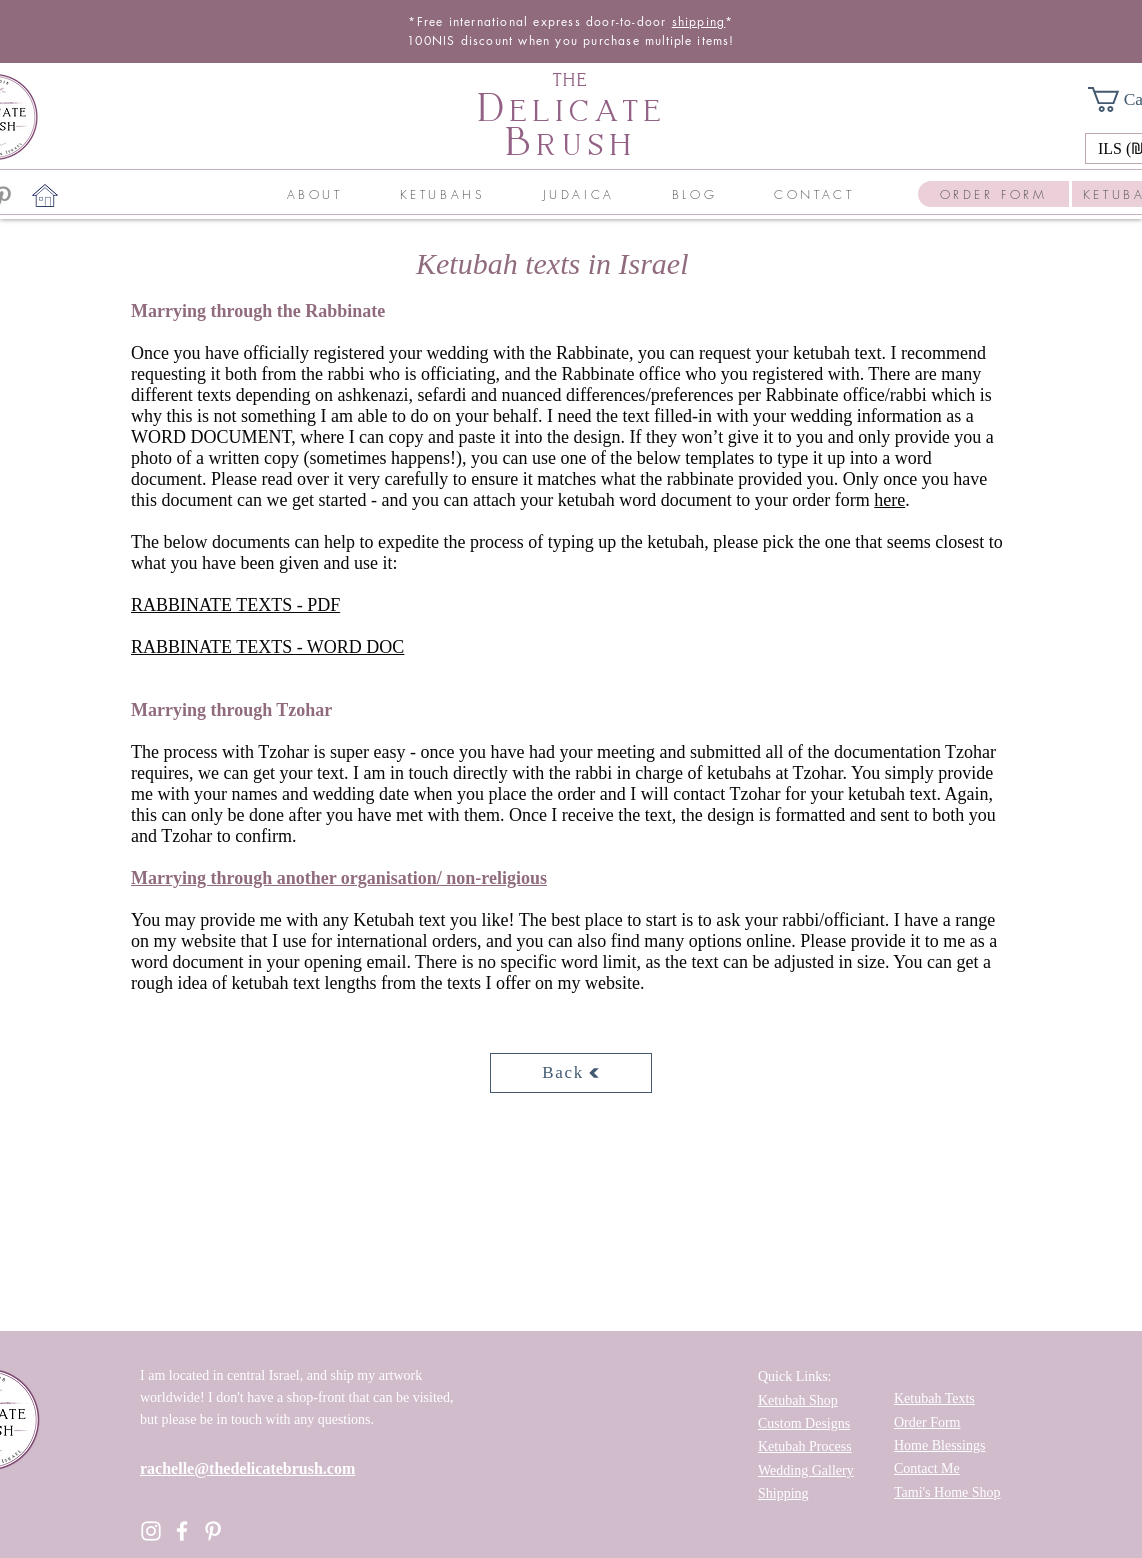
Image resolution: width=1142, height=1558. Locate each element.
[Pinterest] (213, 1531)
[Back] (571, 1073)
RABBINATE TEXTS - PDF (235, 605)
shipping (699, 21)
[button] (314, 194)
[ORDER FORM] (993, 194)
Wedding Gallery (806, 1470)
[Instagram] (151, 1531)
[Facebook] (182, 1531)
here (889, 500)
